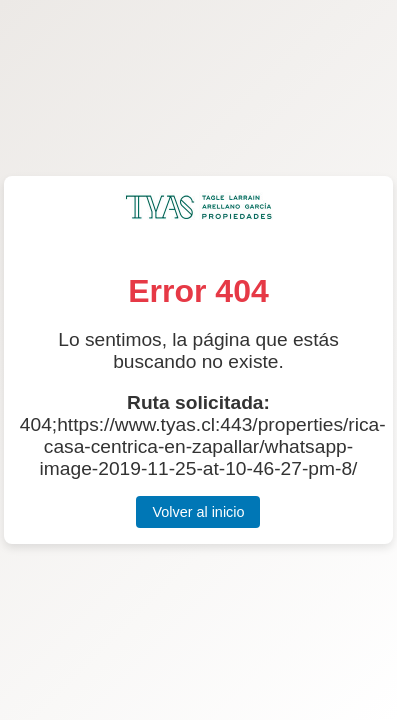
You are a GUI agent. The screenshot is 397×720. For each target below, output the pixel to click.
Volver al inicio (198, 512)
